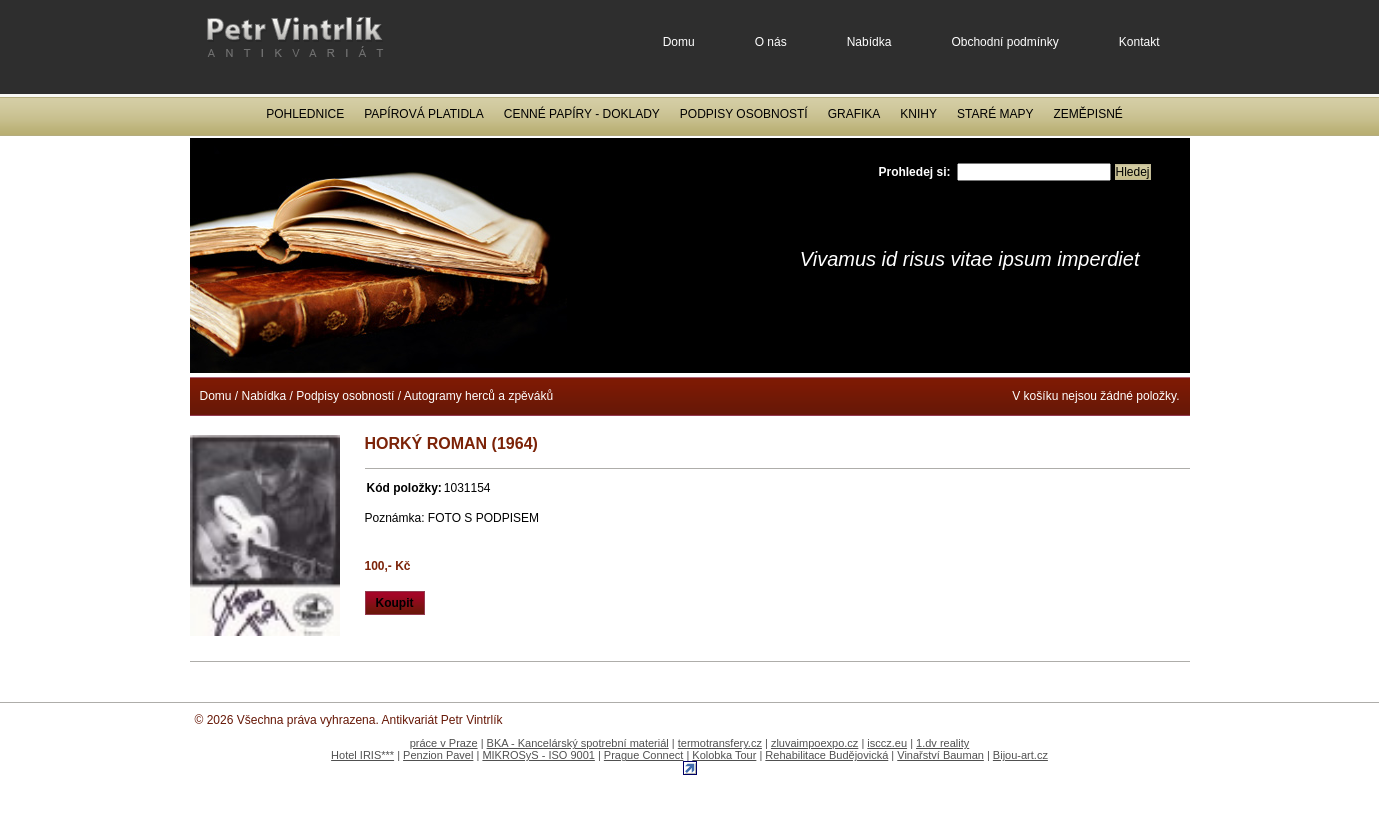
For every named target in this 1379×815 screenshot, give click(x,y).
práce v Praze (444, 743)
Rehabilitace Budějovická (826, 755)
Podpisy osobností (744, 114)
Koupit (395, 603)
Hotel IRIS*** (362, 755)
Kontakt (1139, 42)
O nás (771, 42)
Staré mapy (995, 114)
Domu (679, 42)
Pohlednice (305, 114)
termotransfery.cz (720, 743)
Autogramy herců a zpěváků (478, 396)
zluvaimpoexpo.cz (814, 743)
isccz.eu (887, 743)
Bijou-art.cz (1020, 755)
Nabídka (869, 42)
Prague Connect (644, 755)
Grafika (854, 114)
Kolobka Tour (724, 755)
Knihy (918, 114)
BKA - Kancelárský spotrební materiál (578, 743)
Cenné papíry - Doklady (582, 114)
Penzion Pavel (438, 755)
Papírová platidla (424, 114)
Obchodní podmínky (1004, 42)
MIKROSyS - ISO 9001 (538, 755)
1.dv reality (942, 743)
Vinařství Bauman (940, 755)
